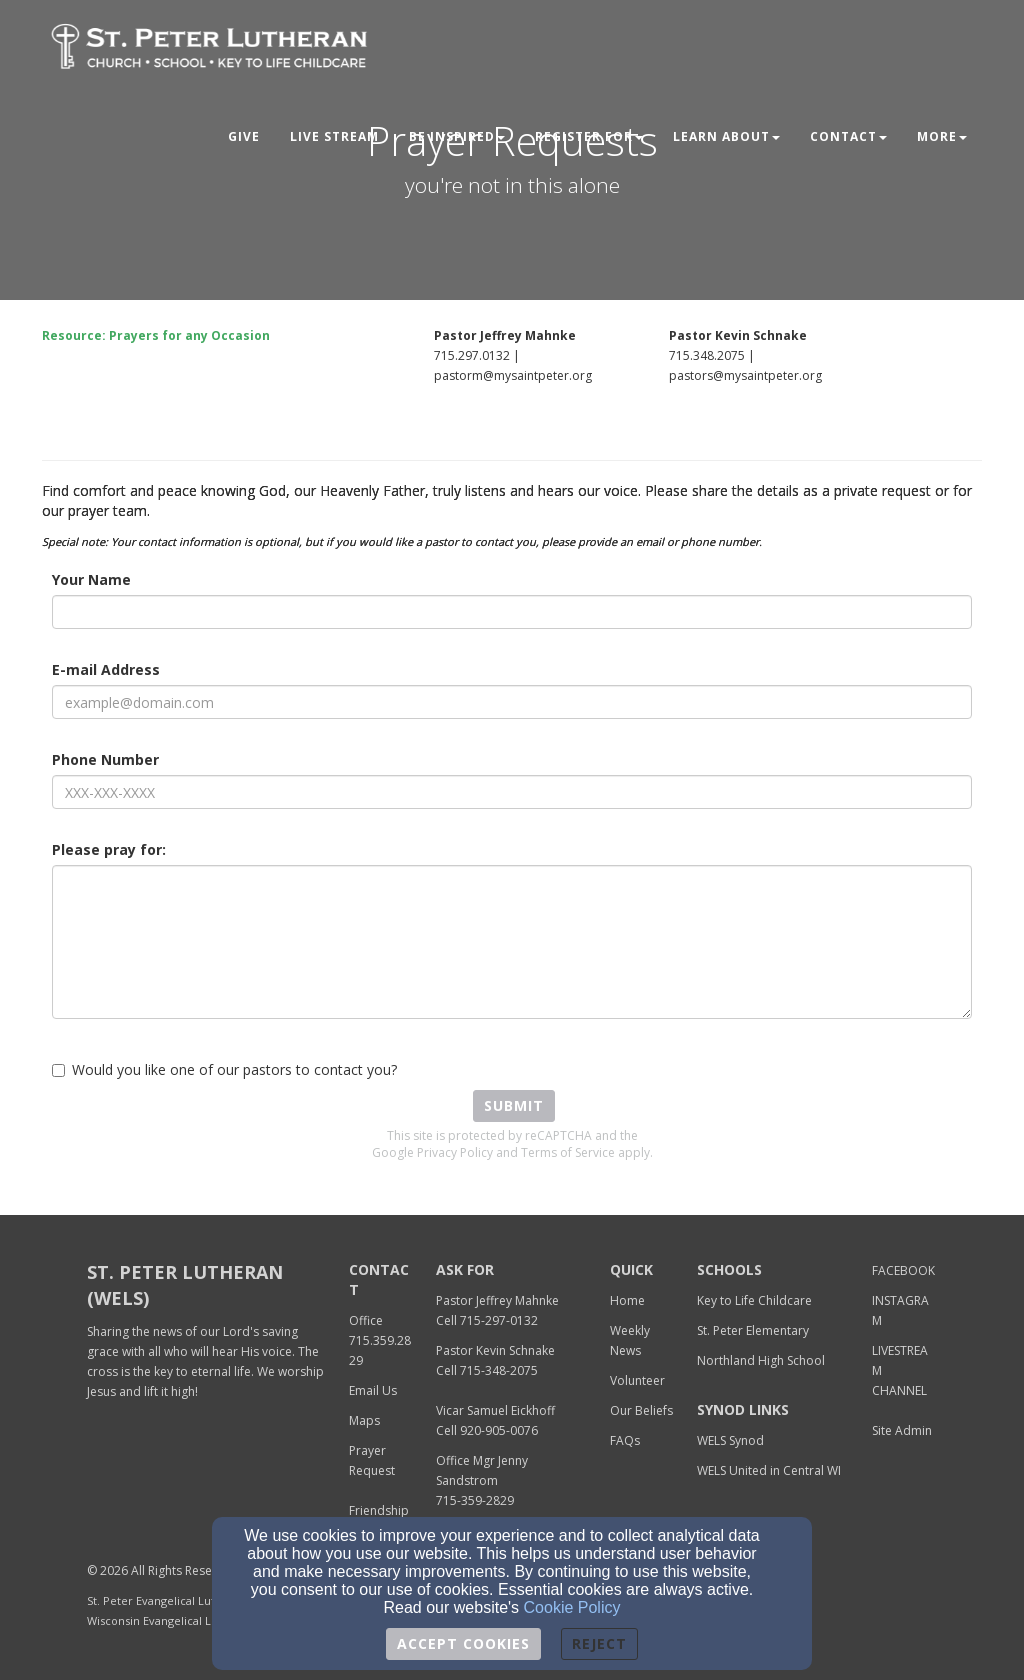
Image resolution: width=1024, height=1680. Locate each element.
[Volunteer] (637, 1379)
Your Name (91, 579)
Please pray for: (109, 849)
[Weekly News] (630, 1339)
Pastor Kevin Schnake (495, 1350)
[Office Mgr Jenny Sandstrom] (482, 1469)
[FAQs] (625, 1439)
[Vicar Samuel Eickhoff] (495, 1409)
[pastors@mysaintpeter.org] (745, 374)
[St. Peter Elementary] (753, 1329)
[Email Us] (373, 1389)
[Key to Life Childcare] (754, 1299)
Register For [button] (589, 136)
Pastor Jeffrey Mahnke (497, 1300)
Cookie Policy (572, 1607)
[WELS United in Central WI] (769, 1469)
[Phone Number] (512, 792)
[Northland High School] (761, 1359)
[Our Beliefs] (641, 1409)
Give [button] (244, 136)
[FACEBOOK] (903, 1269)
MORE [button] (942, 136)
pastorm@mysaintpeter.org (513, 375)
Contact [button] (848, 136)
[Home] (627, 1299)
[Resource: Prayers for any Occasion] (156, 334)
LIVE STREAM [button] (334, 136)
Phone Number (105, 759)
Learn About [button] (726, 136)
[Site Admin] (902, 1429)
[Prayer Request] (372, 1459)
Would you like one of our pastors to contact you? (224, 1069)
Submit (514, 1105)
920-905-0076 (499, 1430)
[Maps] (364, 1419)
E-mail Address (106, 669)
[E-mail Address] (512, 702)
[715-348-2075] (499, 1369)
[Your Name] (512, 612)
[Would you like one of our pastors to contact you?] (58, 1070)
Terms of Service (568, 1152)
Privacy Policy (455, 1152)
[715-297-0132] (499, 1319)
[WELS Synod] (730, 1439)
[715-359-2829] (475, 1499)
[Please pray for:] (512, 942)
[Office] (366, 1319)
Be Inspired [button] (457, 136)
